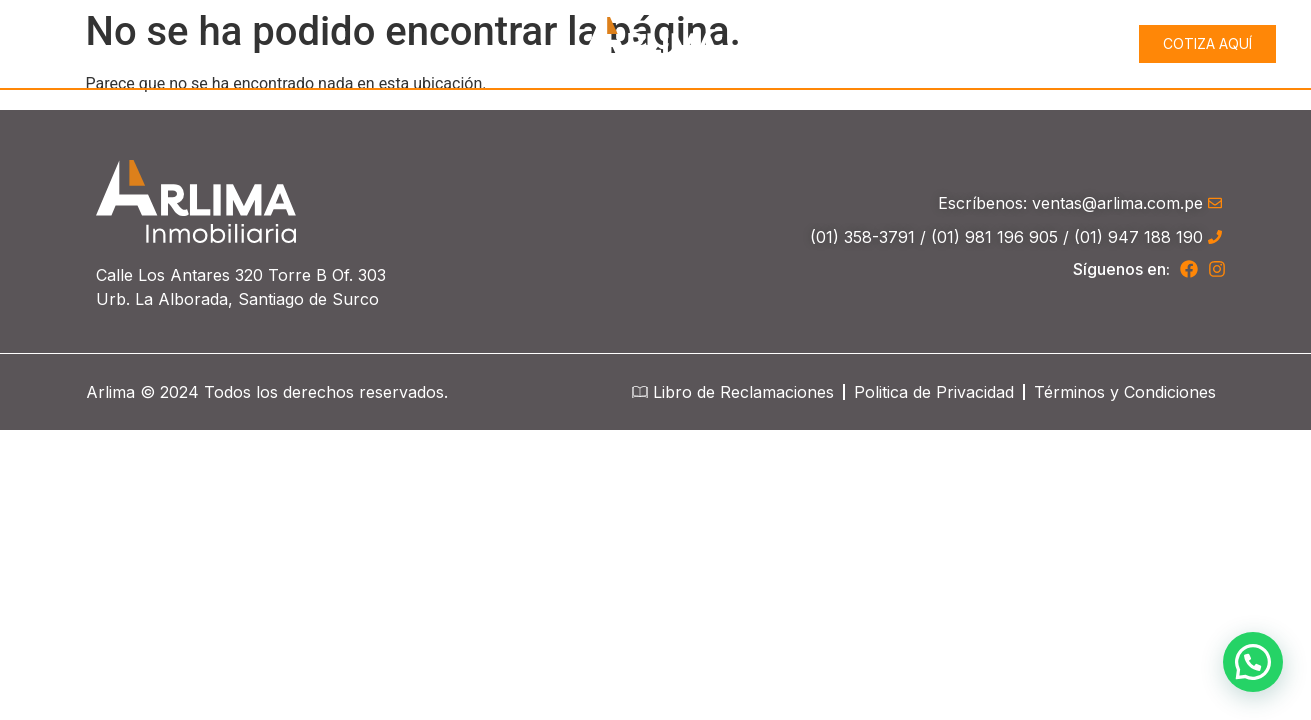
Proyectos (1044, 44)
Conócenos (904, 43)
